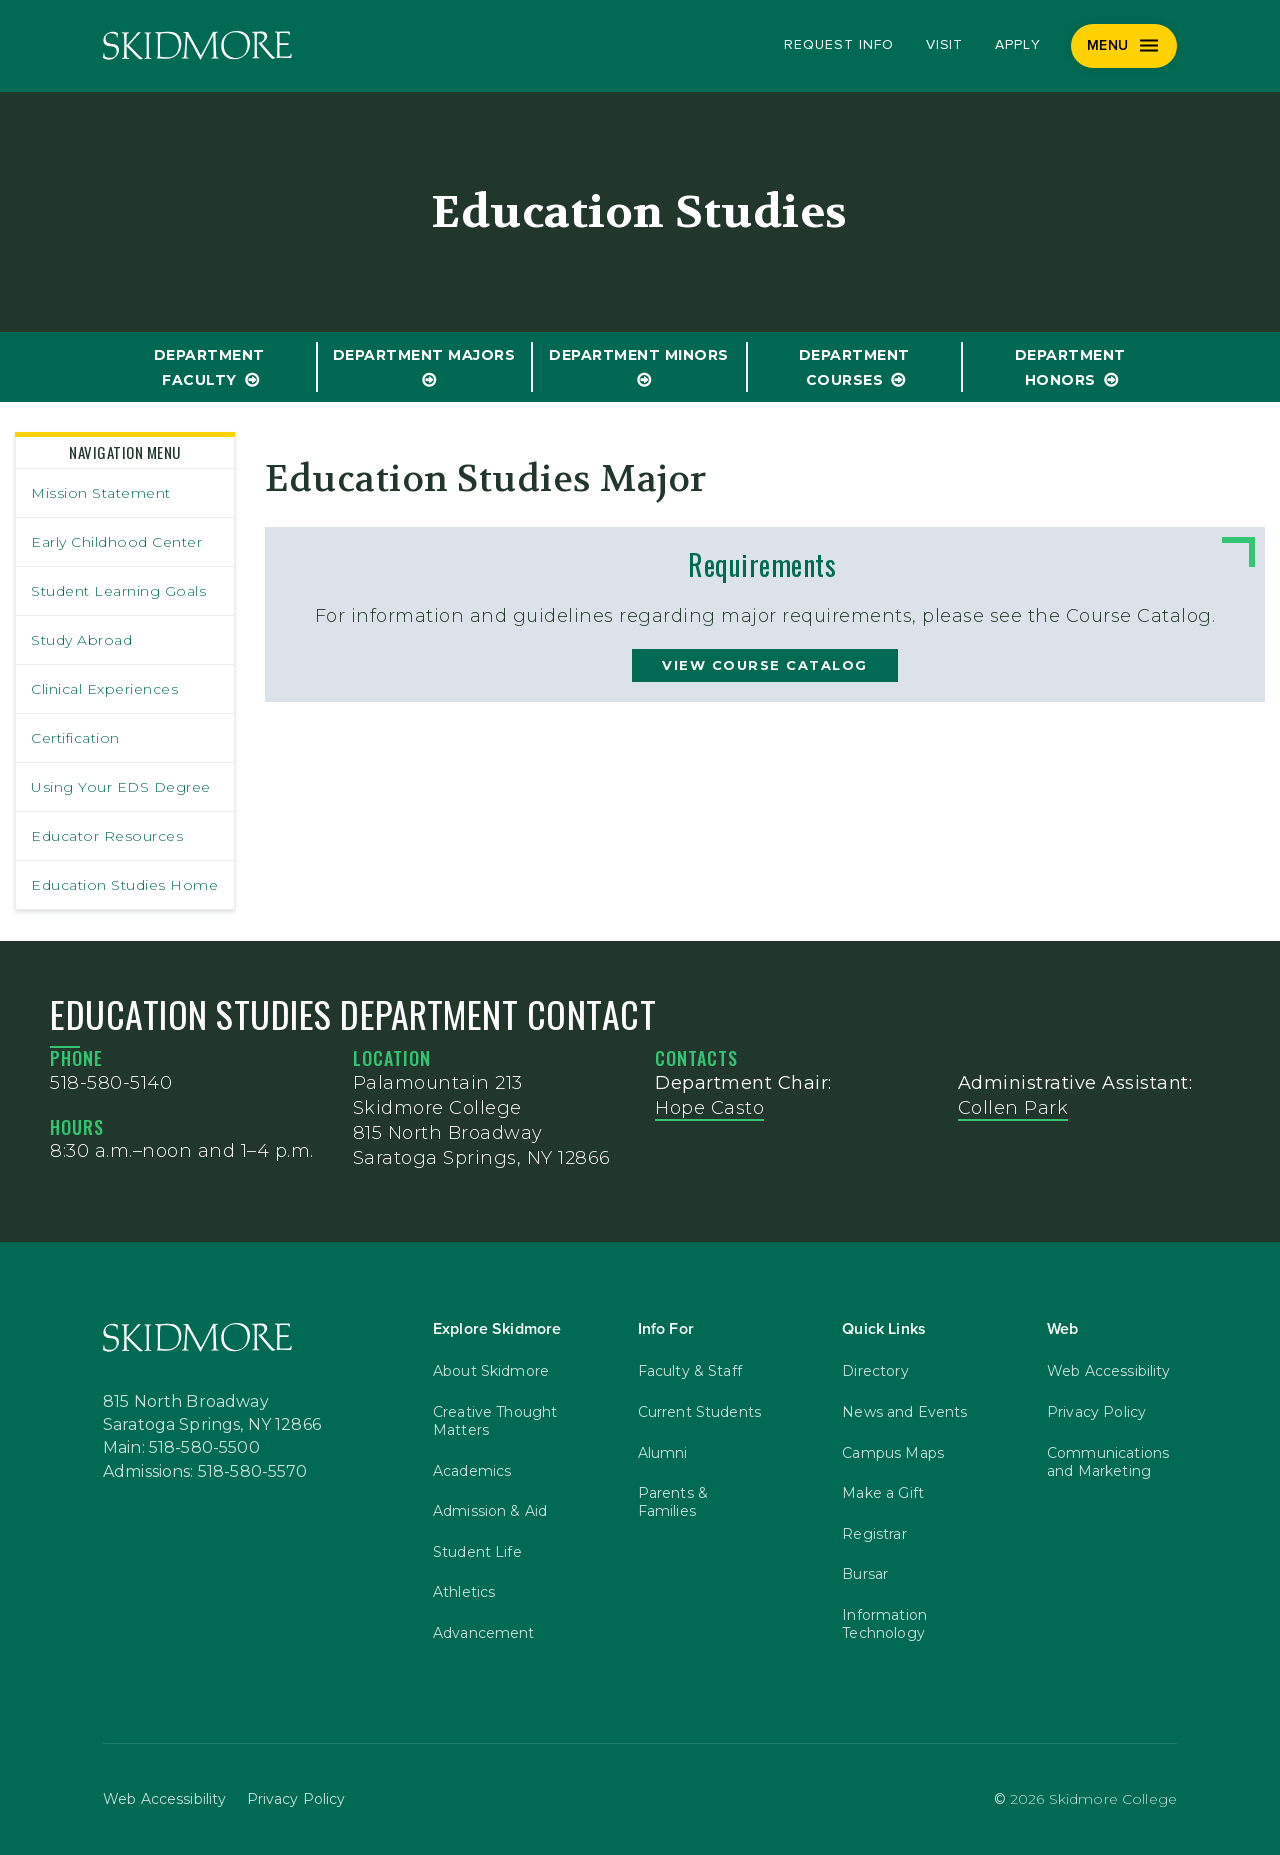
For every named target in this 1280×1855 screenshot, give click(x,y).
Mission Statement (101, 493)
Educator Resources (107, 836)
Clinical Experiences (104, 689)
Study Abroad (81, 640)
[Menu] (1124, 46)
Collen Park (1013, 1108)
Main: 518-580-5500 (181, 1448)
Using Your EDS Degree (121, 787)
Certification (75, 738)
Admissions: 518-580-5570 (205, 1472)
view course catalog (765, 665)
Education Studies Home (124, 885)
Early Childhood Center (116, 542)
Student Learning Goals (118, 591)
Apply (1018, 45)
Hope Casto (709, 1108)
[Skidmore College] (197, 45)
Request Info (838, 45)
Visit (945, 45)
